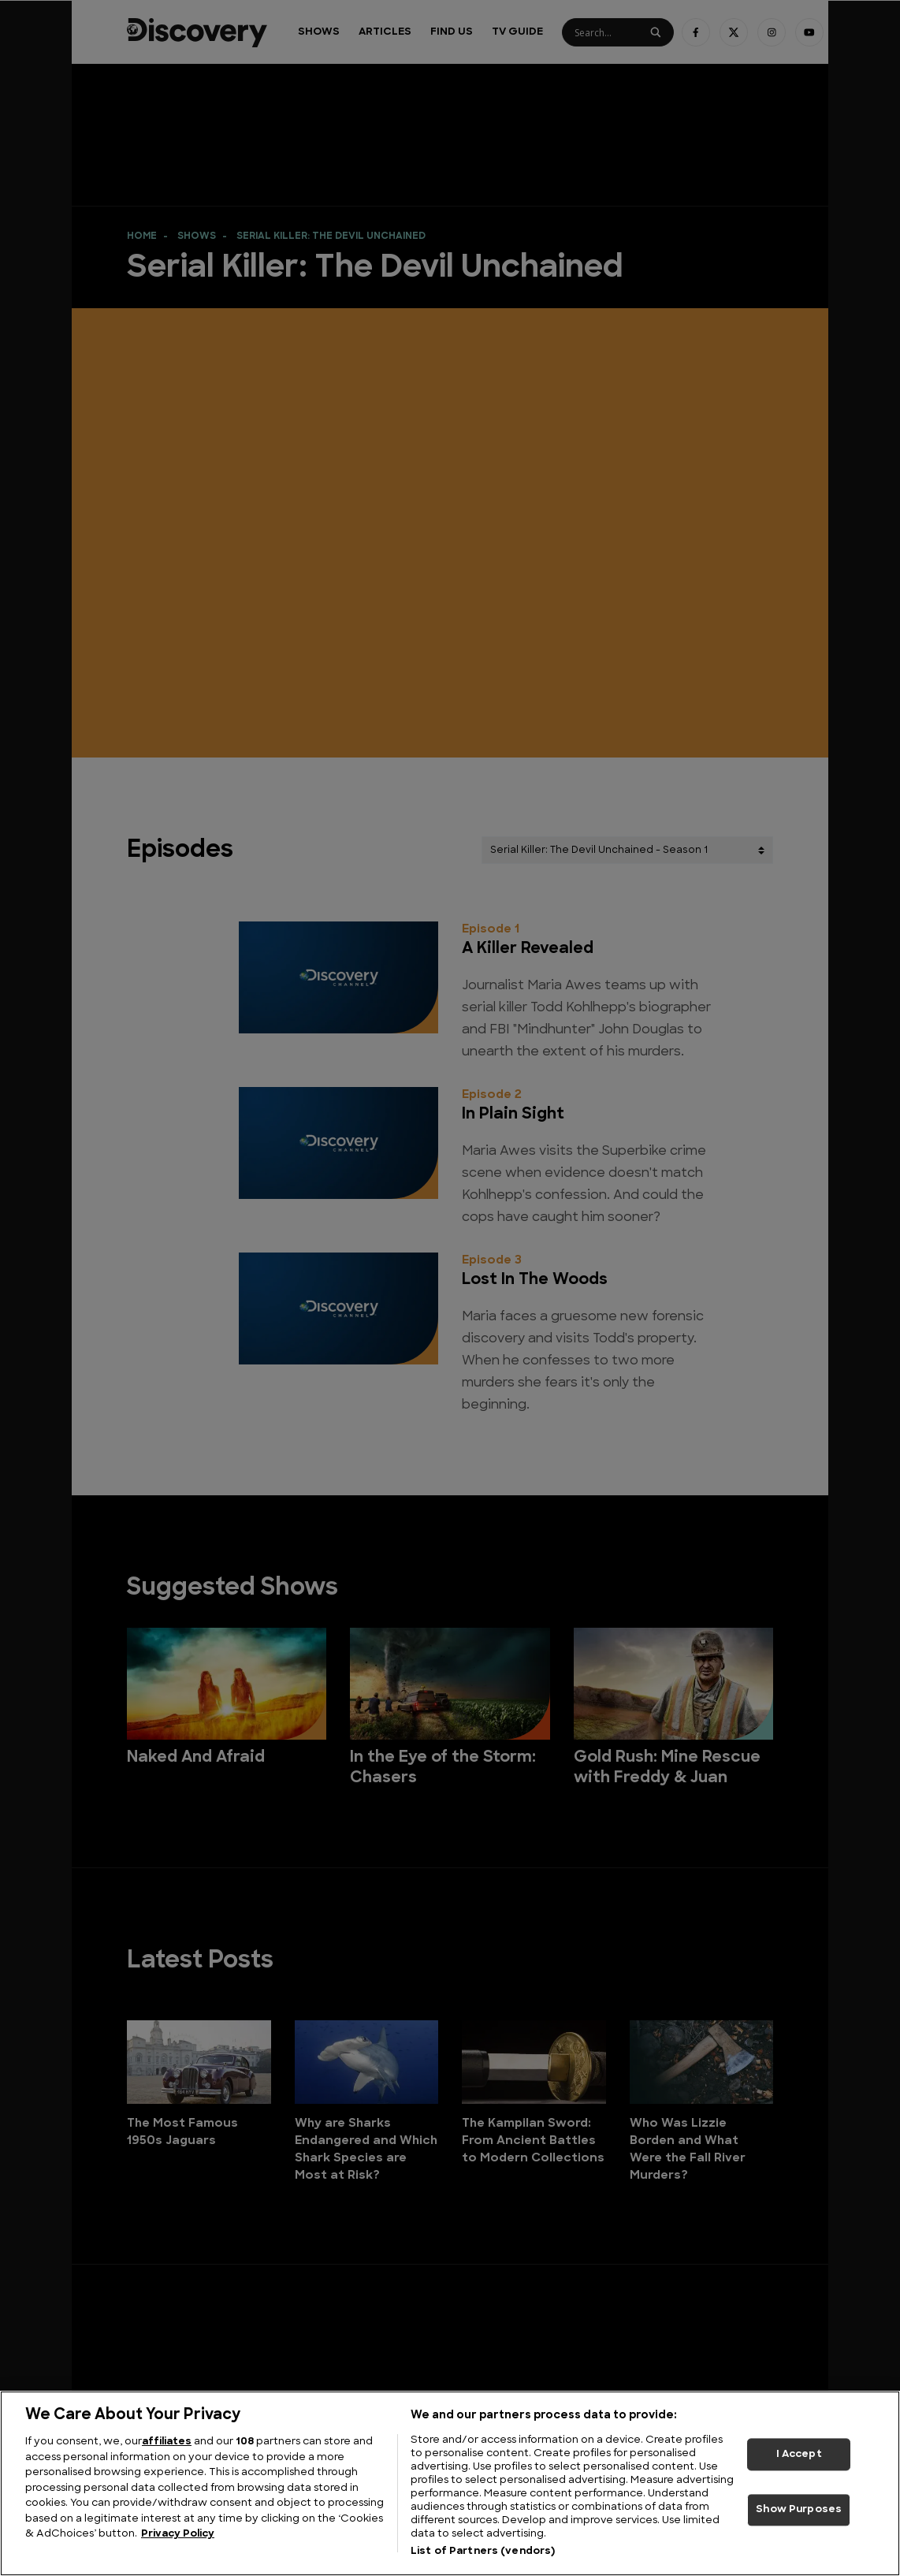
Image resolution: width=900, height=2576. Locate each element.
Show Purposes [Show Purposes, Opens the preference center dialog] (799, 2510)
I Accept (799, 2454)
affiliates (167, 2441)
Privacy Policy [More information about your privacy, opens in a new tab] (177, 2534)
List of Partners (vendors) (483, 2551)
